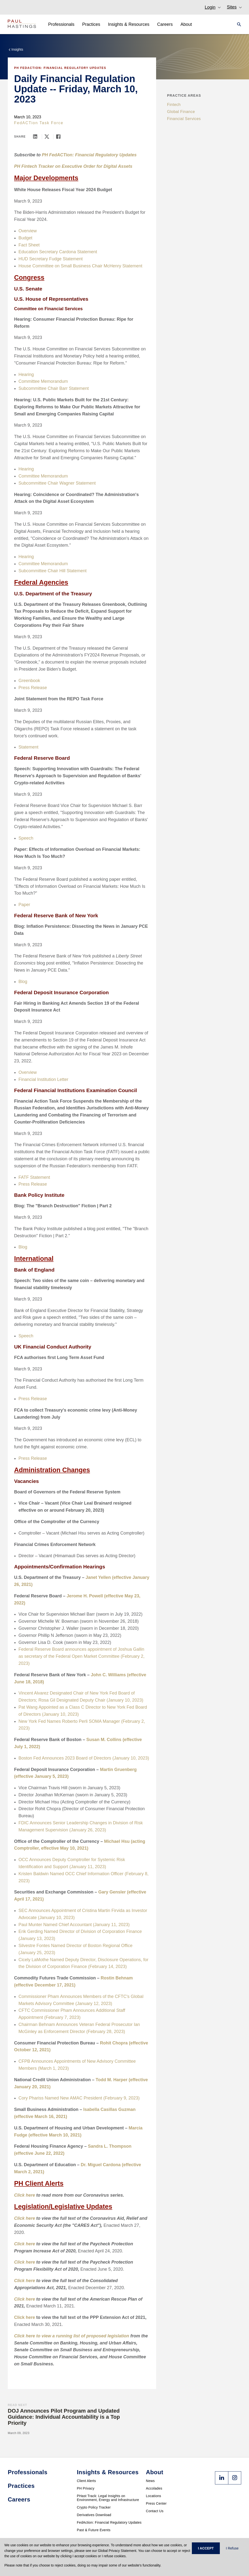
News (150, 2481)
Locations (153, 2496)
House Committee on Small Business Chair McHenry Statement (80, 265)
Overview (27, 230)
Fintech (174, 105)
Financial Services (184, 119)
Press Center (156, 2503)
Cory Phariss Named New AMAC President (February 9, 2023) (79, 2098)
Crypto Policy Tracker (94, 2507)
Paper (24, 904)
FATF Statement (34, 1177)
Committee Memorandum (43, 381)
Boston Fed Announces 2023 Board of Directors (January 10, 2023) (83, 1758)
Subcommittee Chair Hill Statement (52, 570)
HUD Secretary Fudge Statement (50, 258)
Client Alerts (86, 2481)
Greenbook (29, 680)
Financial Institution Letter (43, 1079)
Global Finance (181, 112)
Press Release (32, 687)
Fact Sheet (29, 245)
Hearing (26, 374)
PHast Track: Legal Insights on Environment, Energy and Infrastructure (108, 2498)
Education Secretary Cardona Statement (57, 251)
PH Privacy (85, 2488)
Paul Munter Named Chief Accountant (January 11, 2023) (74, 1924)
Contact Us (154, 2511)
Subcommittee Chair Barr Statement (53, 388)
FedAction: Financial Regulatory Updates (109, 2522)
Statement (28, 747)
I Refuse (232, 2548)
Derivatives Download (94, 2515)
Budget (25, 237)
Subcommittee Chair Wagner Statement (57, 483)
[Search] (237, 24)
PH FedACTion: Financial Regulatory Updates (60, 68)
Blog (22, 981)
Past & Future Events (93, 2530)
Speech (25, 838)
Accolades (154, 2488)
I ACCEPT (206, 2548)
